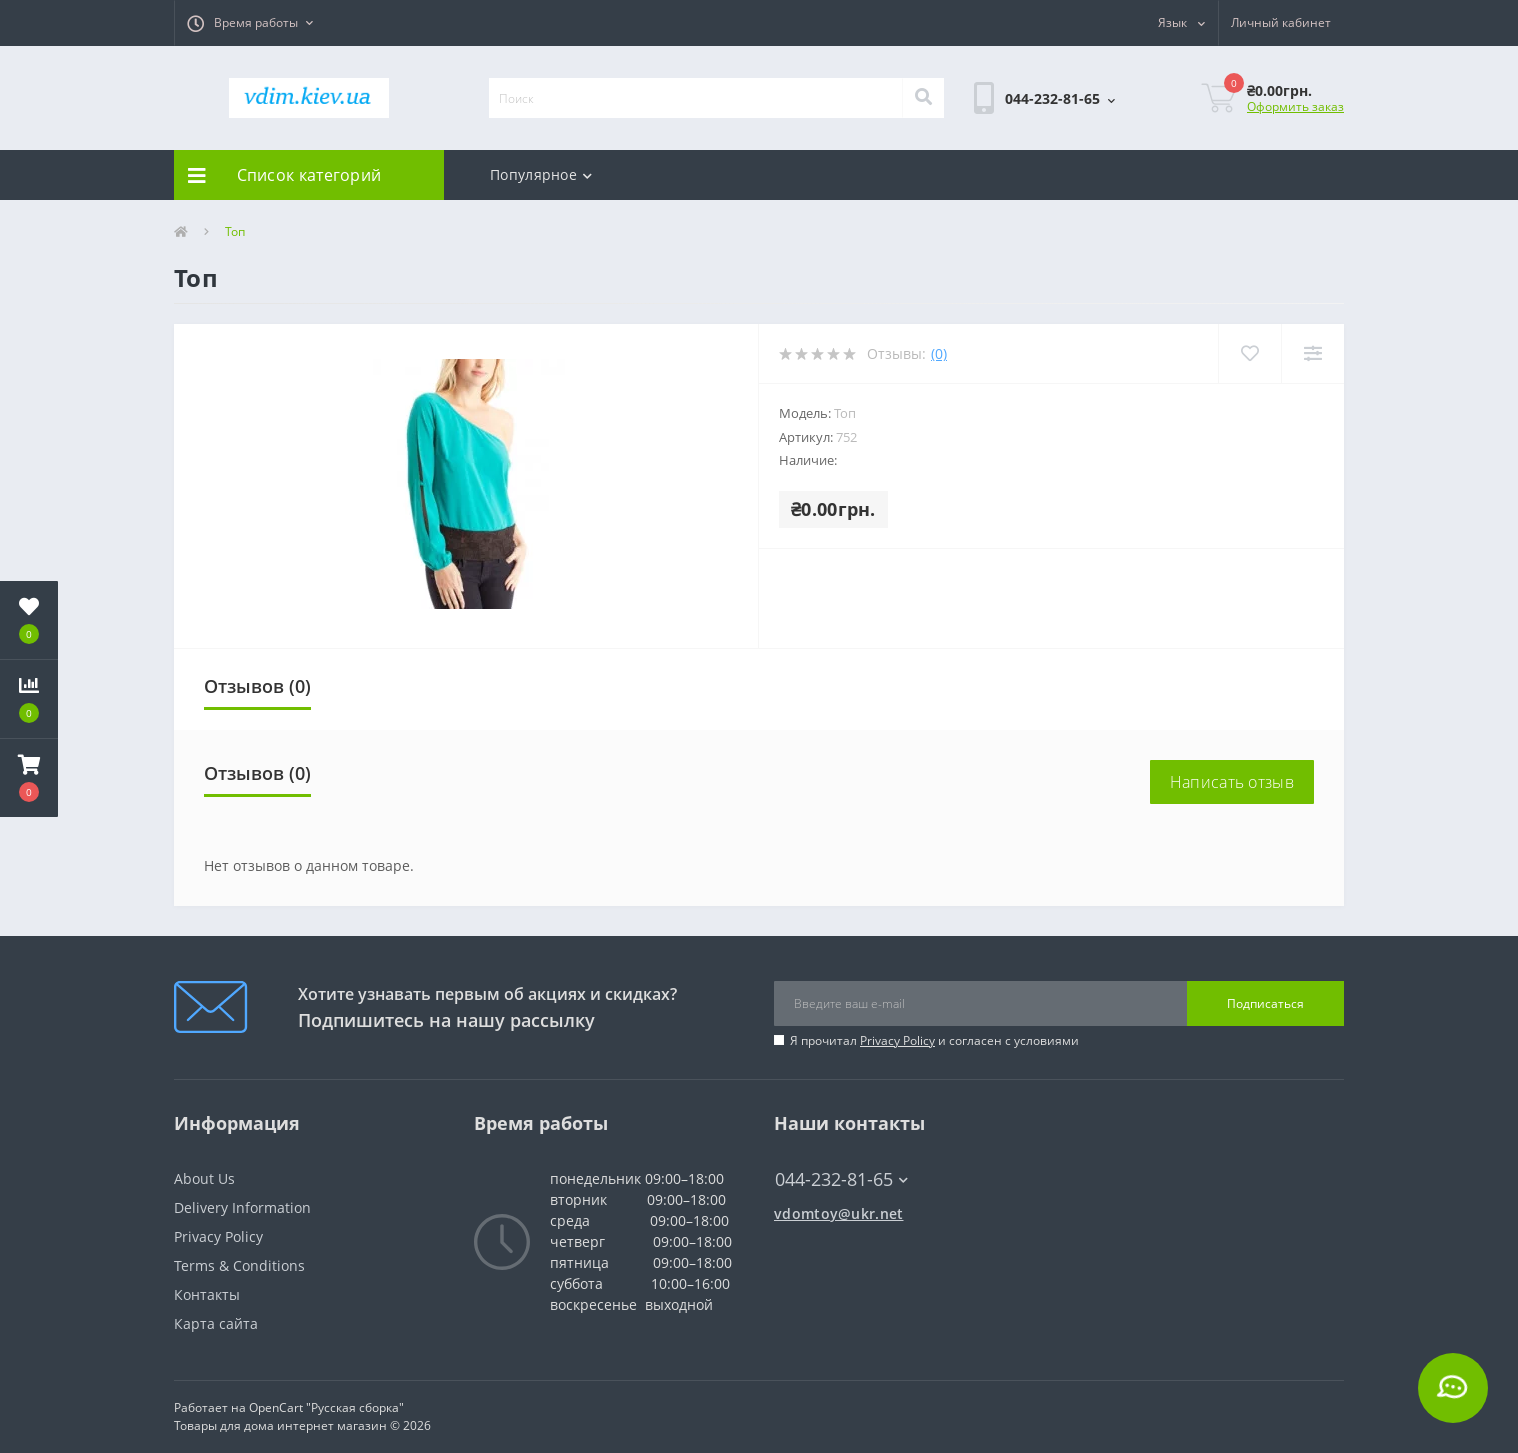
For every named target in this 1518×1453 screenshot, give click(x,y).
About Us (204, 1178)
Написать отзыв (1232, 782)
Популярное (541, 174)
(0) (939, 353)
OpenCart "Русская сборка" (326, 1407)
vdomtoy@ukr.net (839, 1213)
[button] (250, 23)
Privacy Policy (897, 1040)
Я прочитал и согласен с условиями (934, 1040)
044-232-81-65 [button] (841, 1179)
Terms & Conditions (239, 1265)
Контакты (207, 1294)
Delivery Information (242, 1207)
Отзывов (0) (257, 686)
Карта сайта (216, 1323)
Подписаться (1265, 1003)
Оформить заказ (1295, 106)
